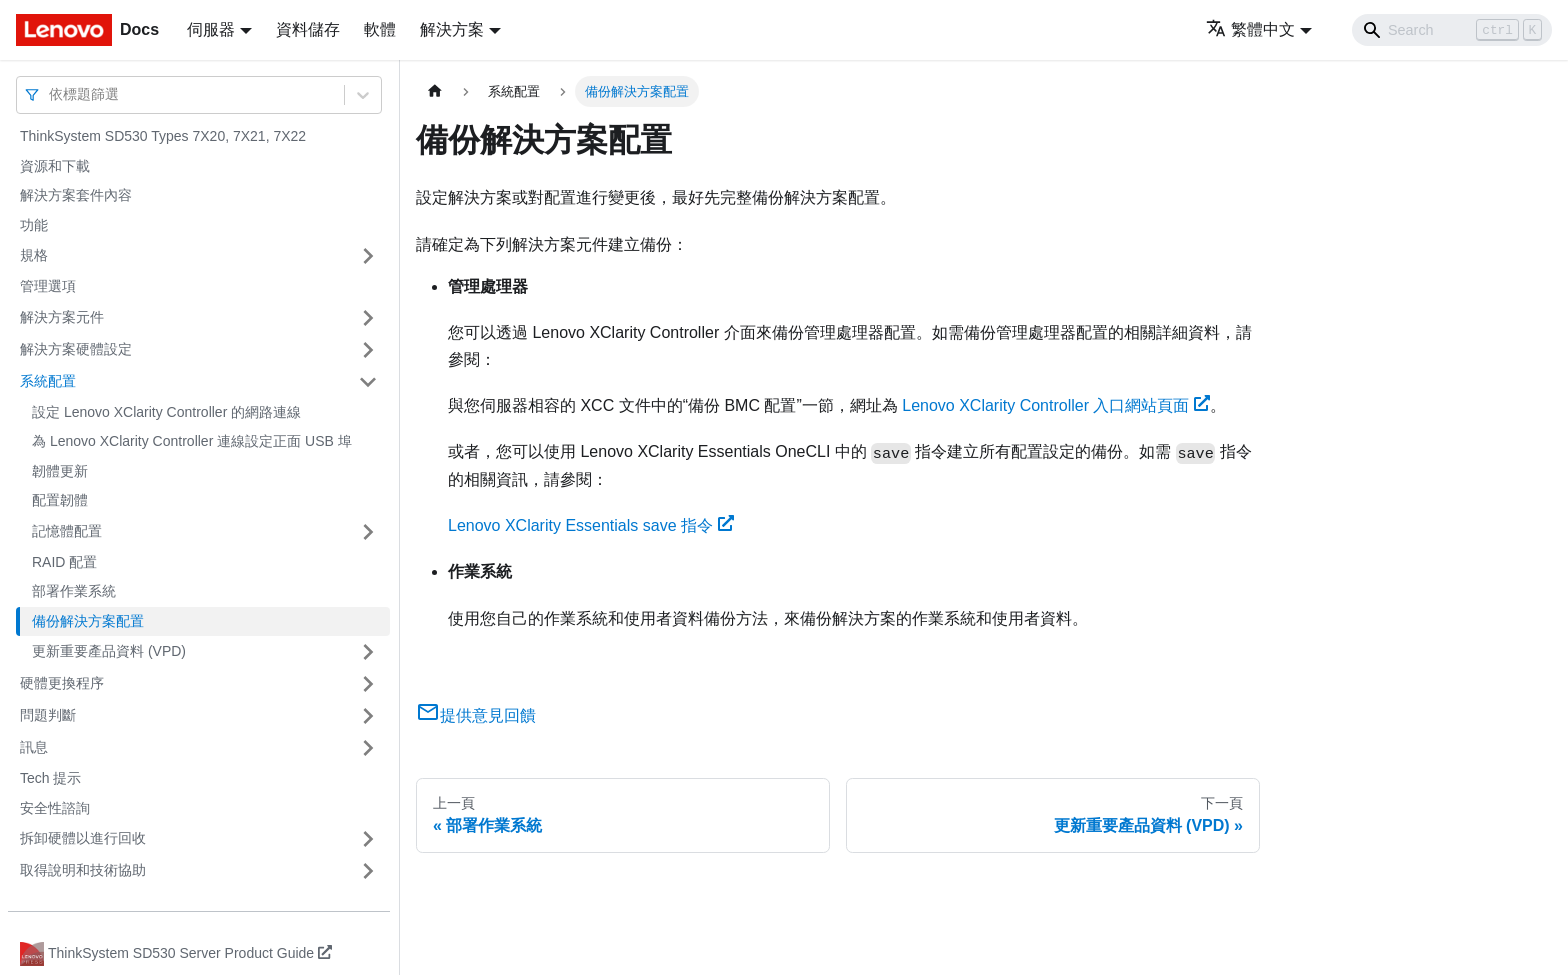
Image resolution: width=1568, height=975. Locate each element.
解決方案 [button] (452, 29)
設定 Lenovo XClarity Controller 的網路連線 (166, 412)
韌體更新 (60, 471)
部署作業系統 (74, 591)
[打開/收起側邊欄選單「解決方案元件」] (368, 318)
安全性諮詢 (55, 808)
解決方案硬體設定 (76, 349)
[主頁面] (435, 91)
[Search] (1452, 30)
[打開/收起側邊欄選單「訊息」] (368, 748)
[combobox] (51, 94)
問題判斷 (48, 715)
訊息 (34, 747)
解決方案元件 (62, 317)
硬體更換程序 (62, 683)
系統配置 (48, 381)
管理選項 (48, 286)
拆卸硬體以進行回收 (83, 838)
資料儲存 (308, 29)
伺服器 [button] (211, 29)
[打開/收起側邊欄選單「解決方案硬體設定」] (368, 350)
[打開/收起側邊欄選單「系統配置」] (368, 382)
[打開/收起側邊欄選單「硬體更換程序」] (368, 684)
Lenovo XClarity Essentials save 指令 (591, 525)
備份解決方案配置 (88, 621)
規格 (34, 255)
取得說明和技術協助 (83, 870)
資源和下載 (55, 166)
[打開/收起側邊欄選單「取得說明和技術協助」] (368, 871)
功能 (34, 225)
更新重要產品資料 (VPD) (109, 651)
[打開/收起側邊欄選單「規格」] (368, 256)
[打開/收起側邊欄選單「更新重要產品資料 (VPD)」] (368, 652)
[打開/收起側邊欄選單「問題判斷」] (368, 716)
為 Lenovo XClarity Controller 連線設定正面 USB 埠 (192, 441)
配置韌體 (60, 500)
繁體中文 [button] (1250, 29)
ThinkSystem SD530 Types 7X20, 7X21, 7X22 (163, 136)
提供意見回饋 (476, 715)
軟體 (380, 29)
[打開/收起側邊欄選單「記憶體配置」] (368, 532)
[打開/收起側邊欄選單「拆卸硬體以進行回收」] (368, 839)
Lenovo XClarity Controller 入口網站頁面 (1056, 405)
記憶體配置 (67, 531)
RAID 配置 (64, 562)
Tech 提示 (50, 778)
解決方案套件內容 (76, 195)
